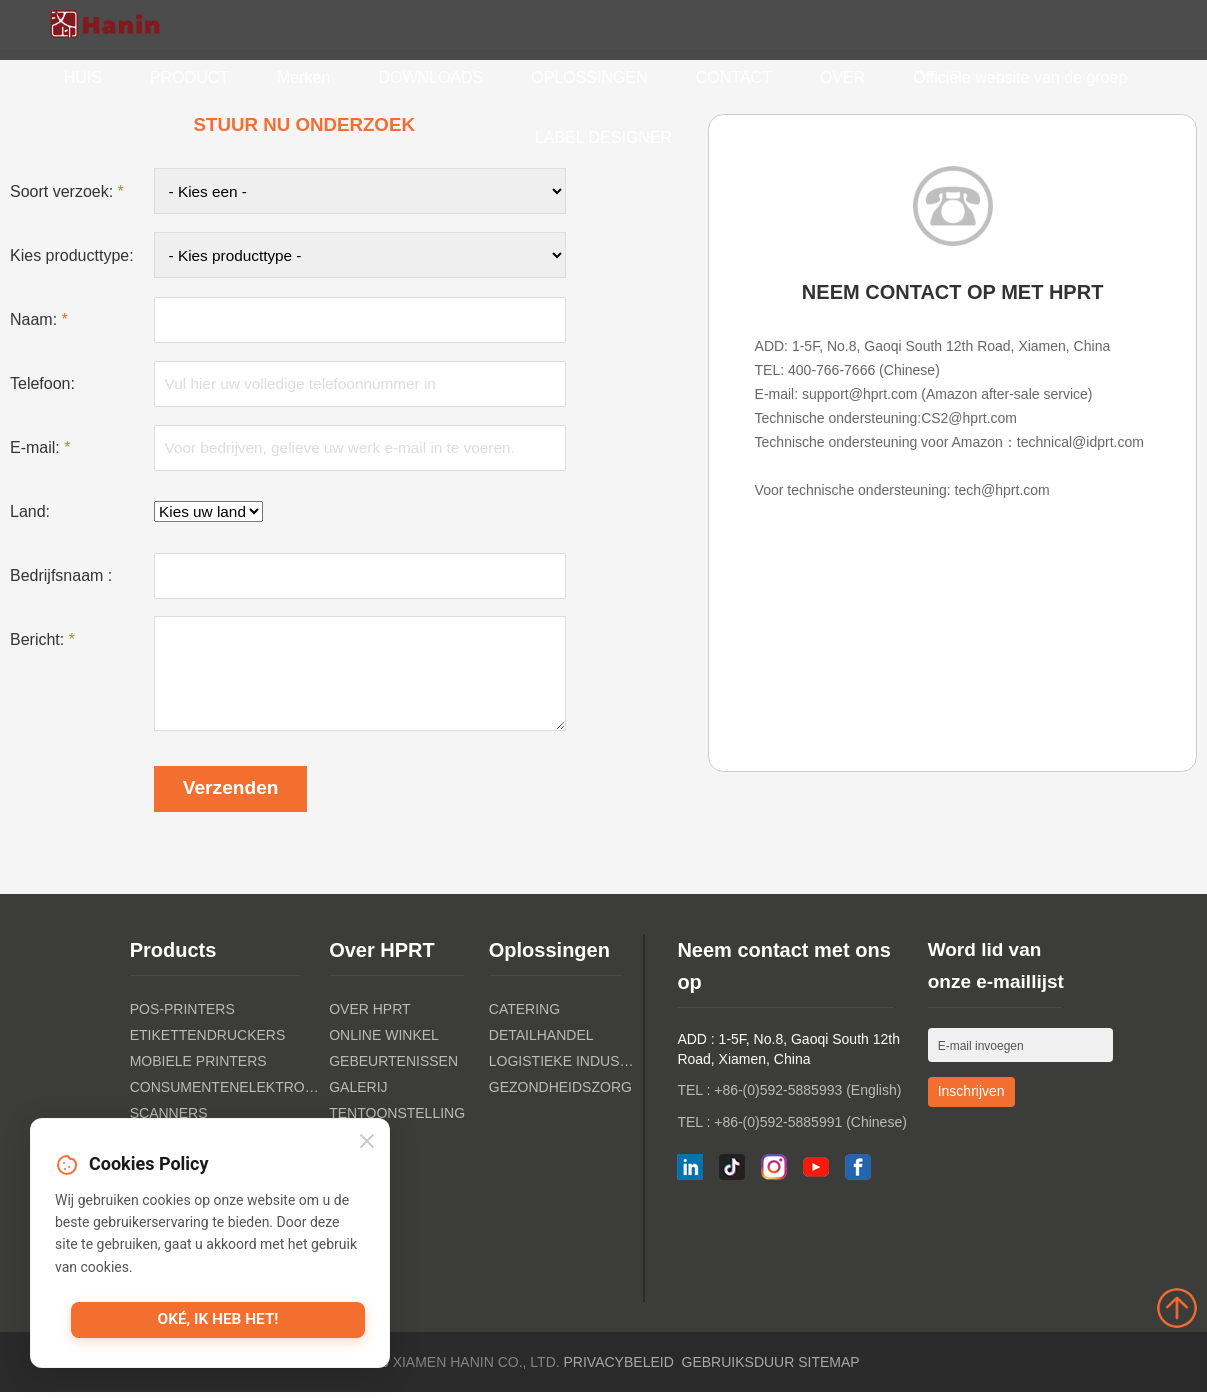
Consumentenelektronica (224, 1093)
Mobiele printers (198, 1067)
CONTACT (734, 77)
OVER (842, 77)
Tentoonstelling (397, 1119)
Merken (303, 77)
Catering (524, 1015)
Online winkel (384, 1041)
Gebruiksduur (738, 1368)
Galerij (358, 1093)
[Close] (367, 1142)
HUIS (83, 77)
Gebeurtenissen (393, 1067)
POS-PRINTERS (182, 1015)
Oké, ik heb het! (218, 1322)
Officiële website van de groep (1020, 77)
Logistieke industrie (564, 1067)
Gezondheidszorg (560, 1093)
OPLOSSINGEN (589, 77)
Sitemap (828, 1368)
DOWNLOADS (430, 77)
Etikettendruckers (208, 1041)
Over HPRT (369, 1015)
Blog (348, 1171)
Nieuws (357, 1145)
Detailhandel (541, 1041)
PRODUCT (189, 77)
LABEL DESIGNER (603, 137)
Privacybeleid (619, 1368)
